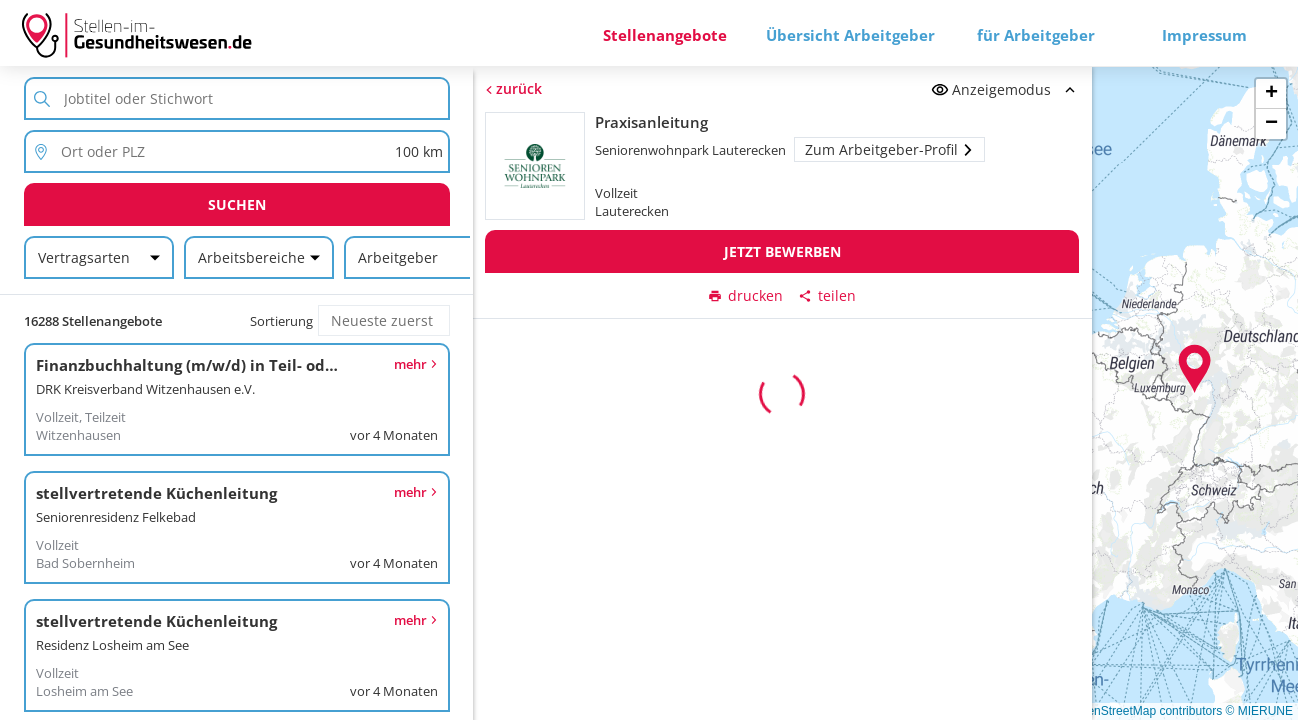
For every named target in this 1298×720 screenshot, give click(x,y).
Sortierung (281, 321)
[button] (1195, 369)
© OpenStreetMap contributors (1140, 711)
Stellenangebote (665, 35)
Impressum (1204, 35)
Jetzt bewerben (782, 251)
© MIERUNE (1259, 711)
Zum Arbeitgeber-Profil (890, 149)
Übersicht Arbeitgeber (850, 35)
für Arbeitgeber (1036, 35)
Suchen (237, 204)
